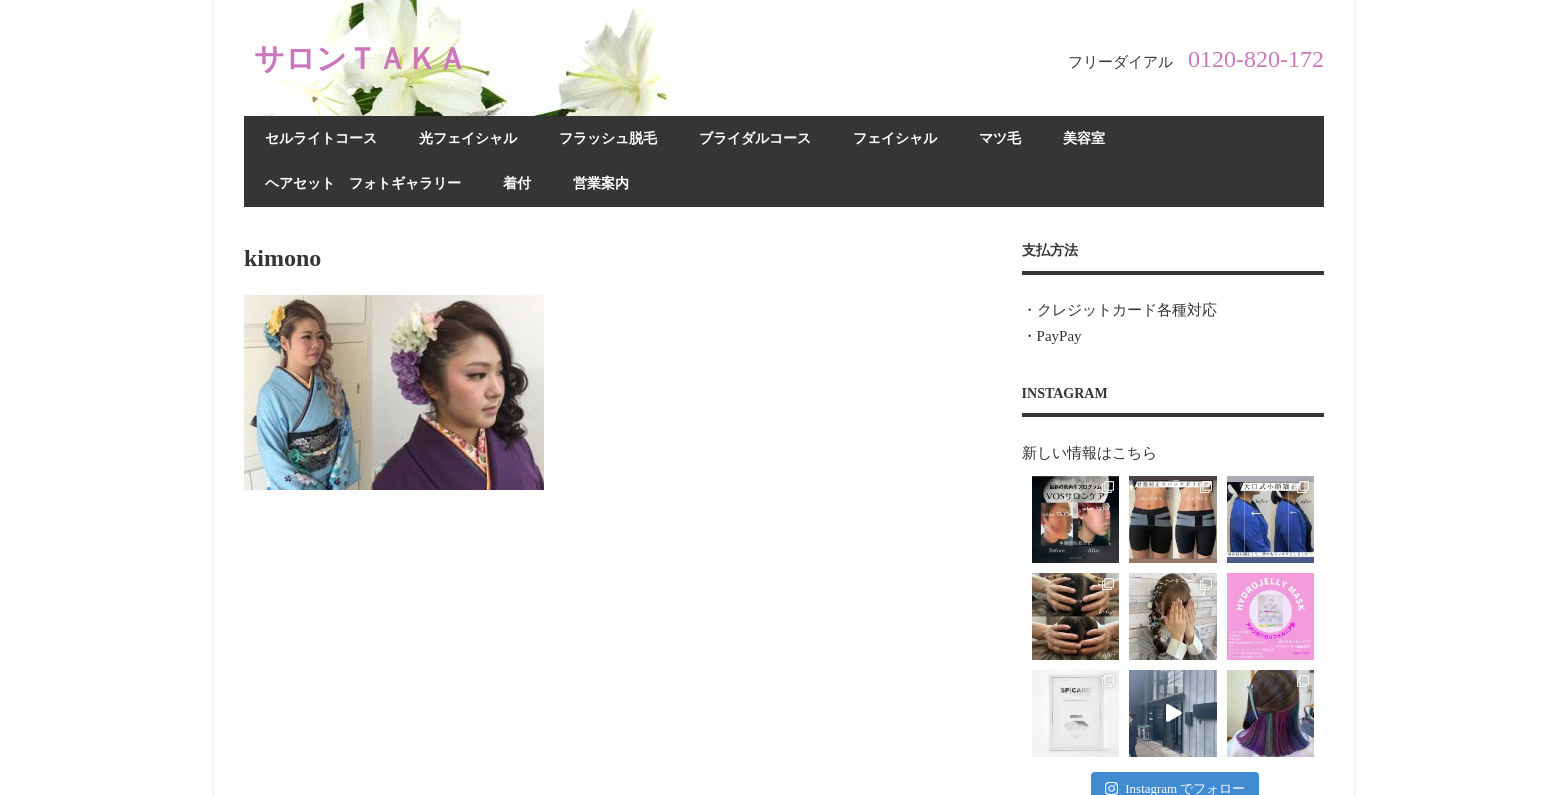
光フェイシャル (468, 138)
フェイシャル (895, 138)
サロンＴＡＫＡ (367, 58)
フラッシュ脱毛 (608, 138)
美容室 (1084, 138)
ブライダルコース (755, 138)
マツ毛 (1000, 138)
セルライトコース (321, 138)
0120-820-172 (1256, 59)
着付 (517, 183)
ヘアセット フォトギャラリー (363, 183)
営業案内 (601, 183)
